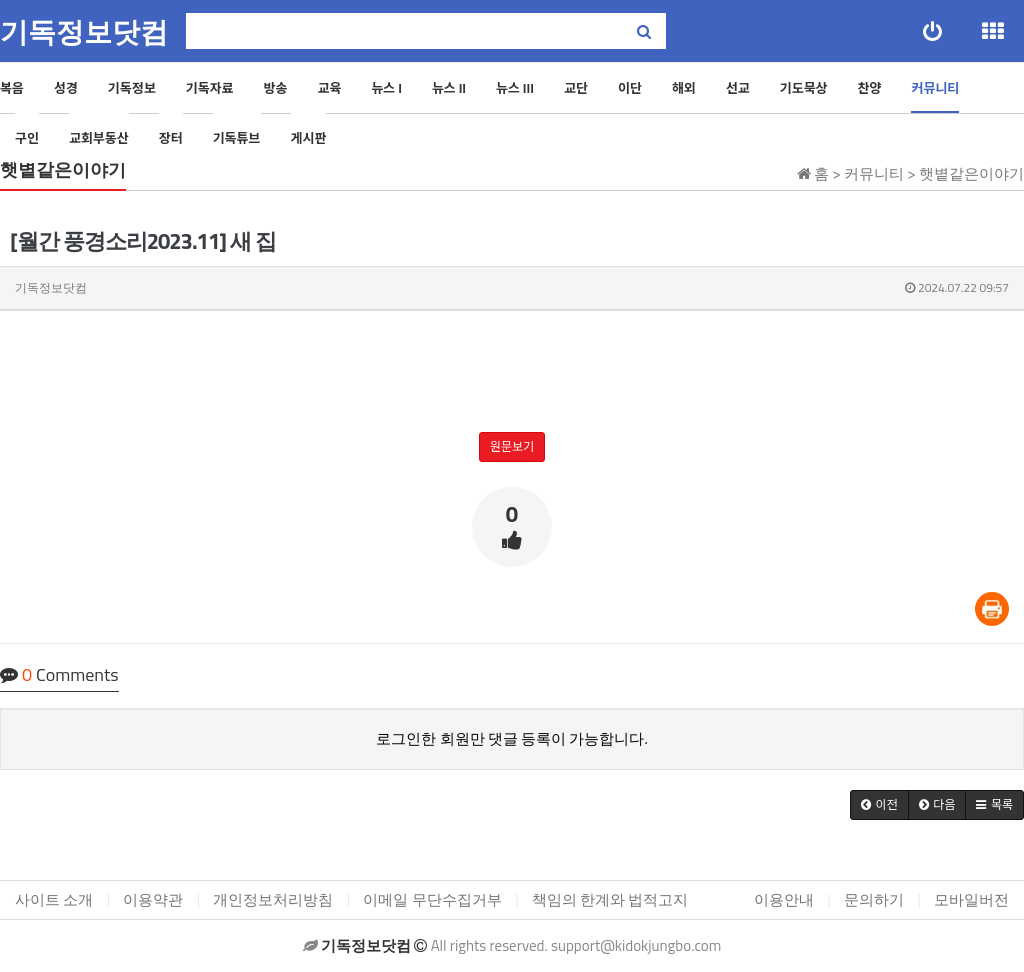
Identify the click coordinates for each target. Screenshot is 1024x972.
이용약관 (153, 899)
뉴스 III (515, 88)
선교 (738, 88)
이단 (630, 88)
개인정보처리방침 (273, 899)
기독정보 (132, 88)
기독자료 (210, 88)
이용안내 (784, 899)
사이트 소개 (54, 899)
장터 (171, 138)
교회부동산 (99, 138)
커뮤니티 (935, 88)
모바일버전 (971, 899)
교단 (576, 88)
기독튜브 (237, 138)
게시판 (309, 138)
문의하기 (874, 899)
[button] (879, 805)
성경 (66, 88)
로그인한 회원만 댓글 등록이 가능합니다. (511, 738)
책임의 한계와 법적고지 (610, 899)
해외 (684, 88)
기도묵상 (804, 88)
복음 (12, 88)
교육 (329, 88)
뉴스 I (386, 88)
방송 (276, 88)
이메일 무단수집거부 (432, 899)
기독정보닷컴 (84, 32)
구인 (27, 138)
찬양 (870, 88)
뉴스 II (449, 88)
